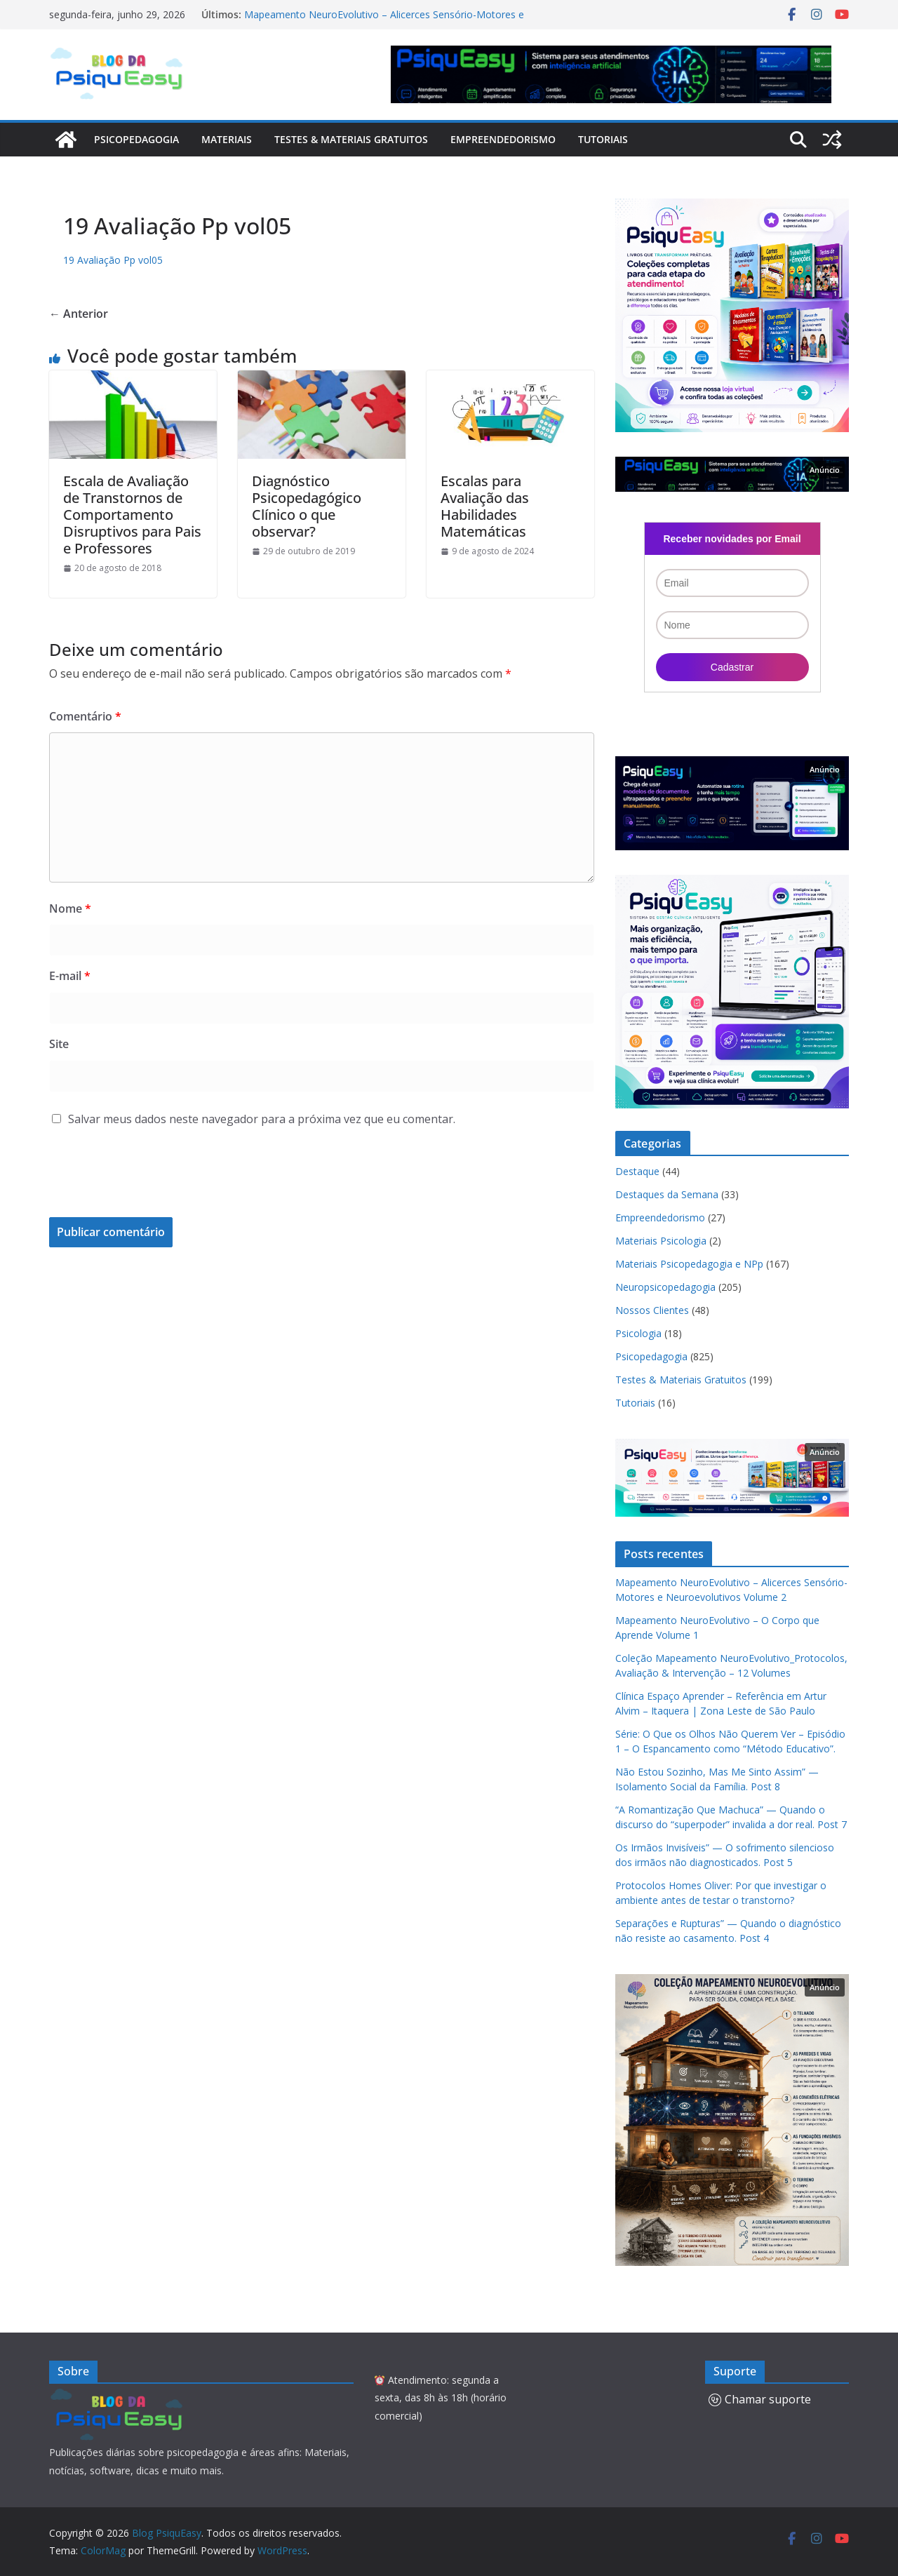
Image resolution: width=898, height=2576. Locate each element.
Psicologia (638, 1333)
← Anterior (78, 313)
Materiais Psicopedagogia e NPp (689, 1263)
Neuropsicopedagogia (665, 1287)
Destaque (637, 1171)
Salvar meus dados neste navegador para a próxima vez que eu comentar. (261, 1119)
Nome (70, 908)
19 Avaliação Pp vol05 (113, 260)
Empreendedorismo (503, 139)
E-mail (70, 976)
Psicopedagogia (136, 139)
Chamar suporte (760, 2399)
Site (59, 1044)
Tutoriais (603, 139)
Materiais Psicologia (660, 1240)
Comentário (85, 716)
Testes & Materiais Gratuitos (351, 139)
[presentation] (144, 1182)
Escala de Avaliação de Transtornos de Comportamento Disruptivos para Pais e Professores (132, 514)
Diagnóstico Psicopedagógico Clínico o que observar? (306, 506)
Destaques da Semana (666, 1194)
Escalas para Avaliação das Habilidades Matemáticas (485, 506)
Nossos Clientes (652, 1310)
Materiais (226, 139)
